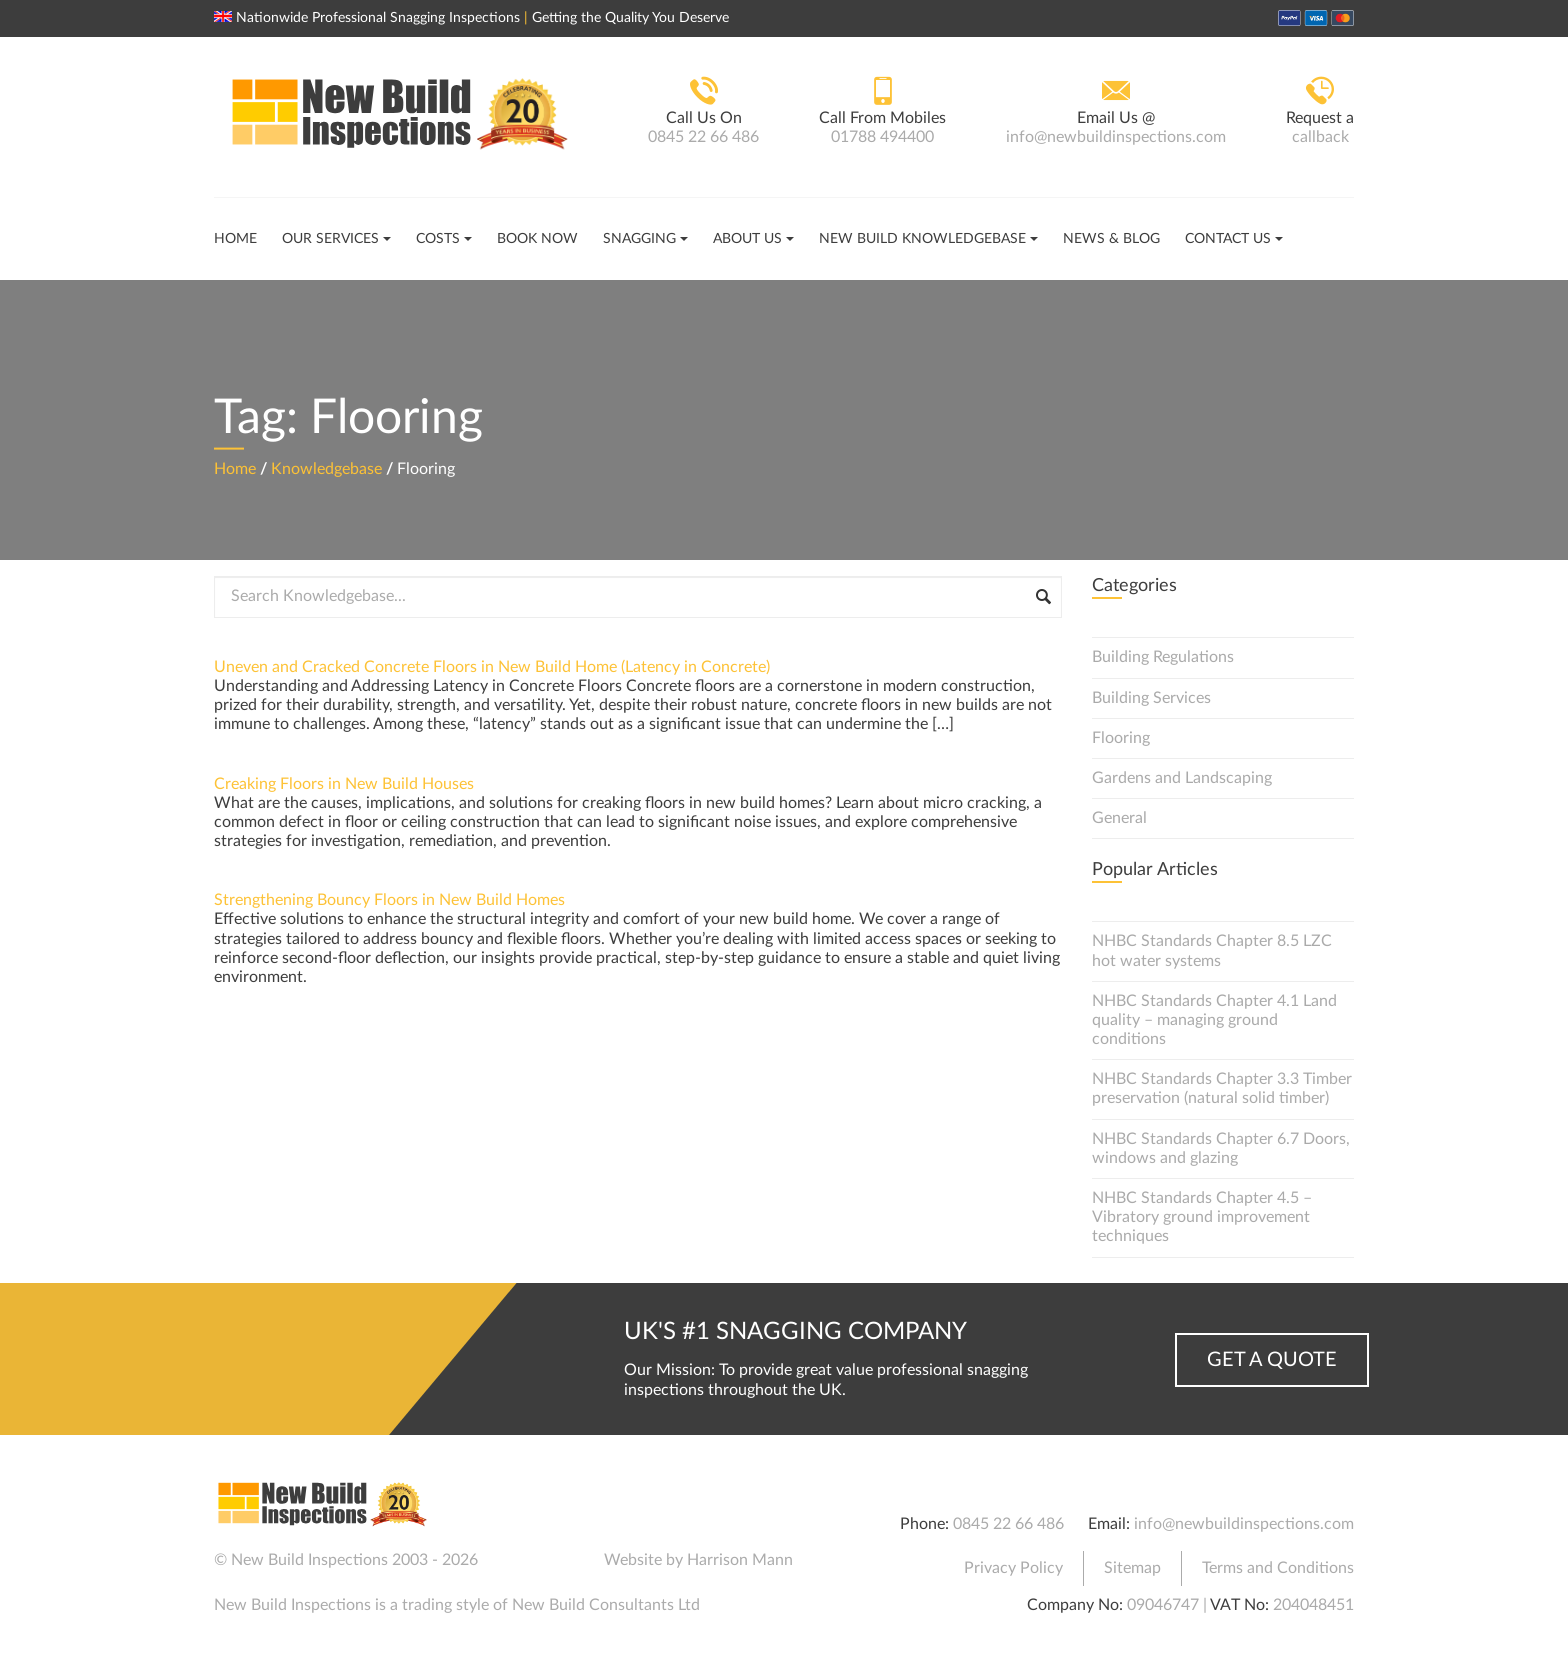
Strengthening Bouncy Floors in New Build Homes (389, 900)
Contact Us (1228, 239)
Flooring (1121, 738)
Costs (438, 239)
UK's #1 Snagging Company (795, 1332)
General (1119, 818)
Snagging (639, 239)
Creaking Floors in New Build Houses (344, 784)
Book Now (537, 239)
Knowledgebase (326, 468)
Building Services (1151, 698)
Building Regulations (1163, 657)
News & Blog (1111, 239)
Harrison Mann (740, 1560)
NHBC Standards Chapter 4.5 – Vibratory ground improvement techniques (1202, 1217)
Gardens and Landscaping (1182, 778)
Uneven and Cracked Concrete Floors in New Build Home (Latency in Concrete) (492, 667)
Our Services (330, 239)
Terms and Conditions (1278, 1568)
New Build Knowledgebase (922, 239)
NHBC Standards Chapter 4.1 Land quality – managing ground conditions (1214, 1020)
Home (235, 239)
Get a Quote (1272, 1360)
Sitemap (1132, 1568)
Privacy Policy (1013, 1568)
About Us (747, 239)
